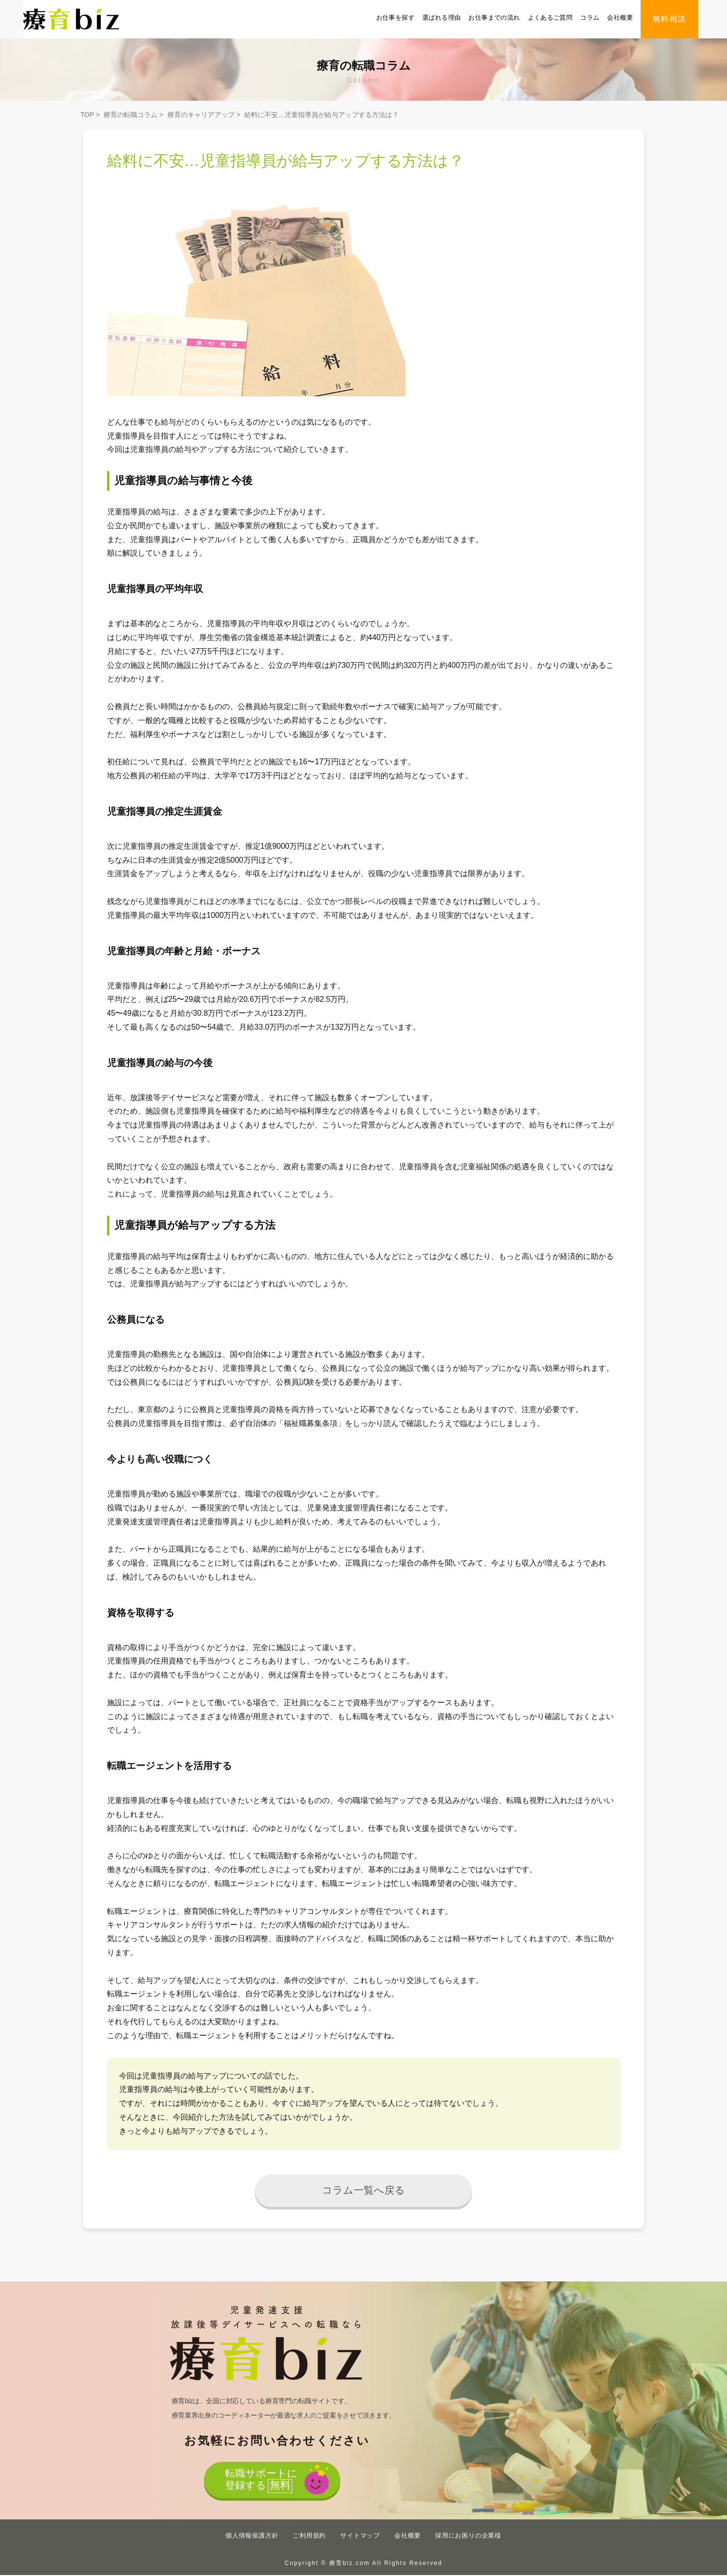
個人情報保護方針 (252, 2536)
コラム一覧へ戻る (363, 2190)
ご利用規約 (309, 2536)
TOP (87, 115)
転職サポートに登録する (260, 2482)
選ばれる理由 (441, 17)
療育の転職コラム (130, 115)
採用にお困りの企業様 (468, 2536)
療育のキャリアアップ (201, 115)
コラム (589, 17)
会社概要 (620, 17)
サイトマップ (360, 2536)
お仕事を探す (395, 17)
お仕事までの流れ (494, 17)
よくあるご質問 (550, 17)
